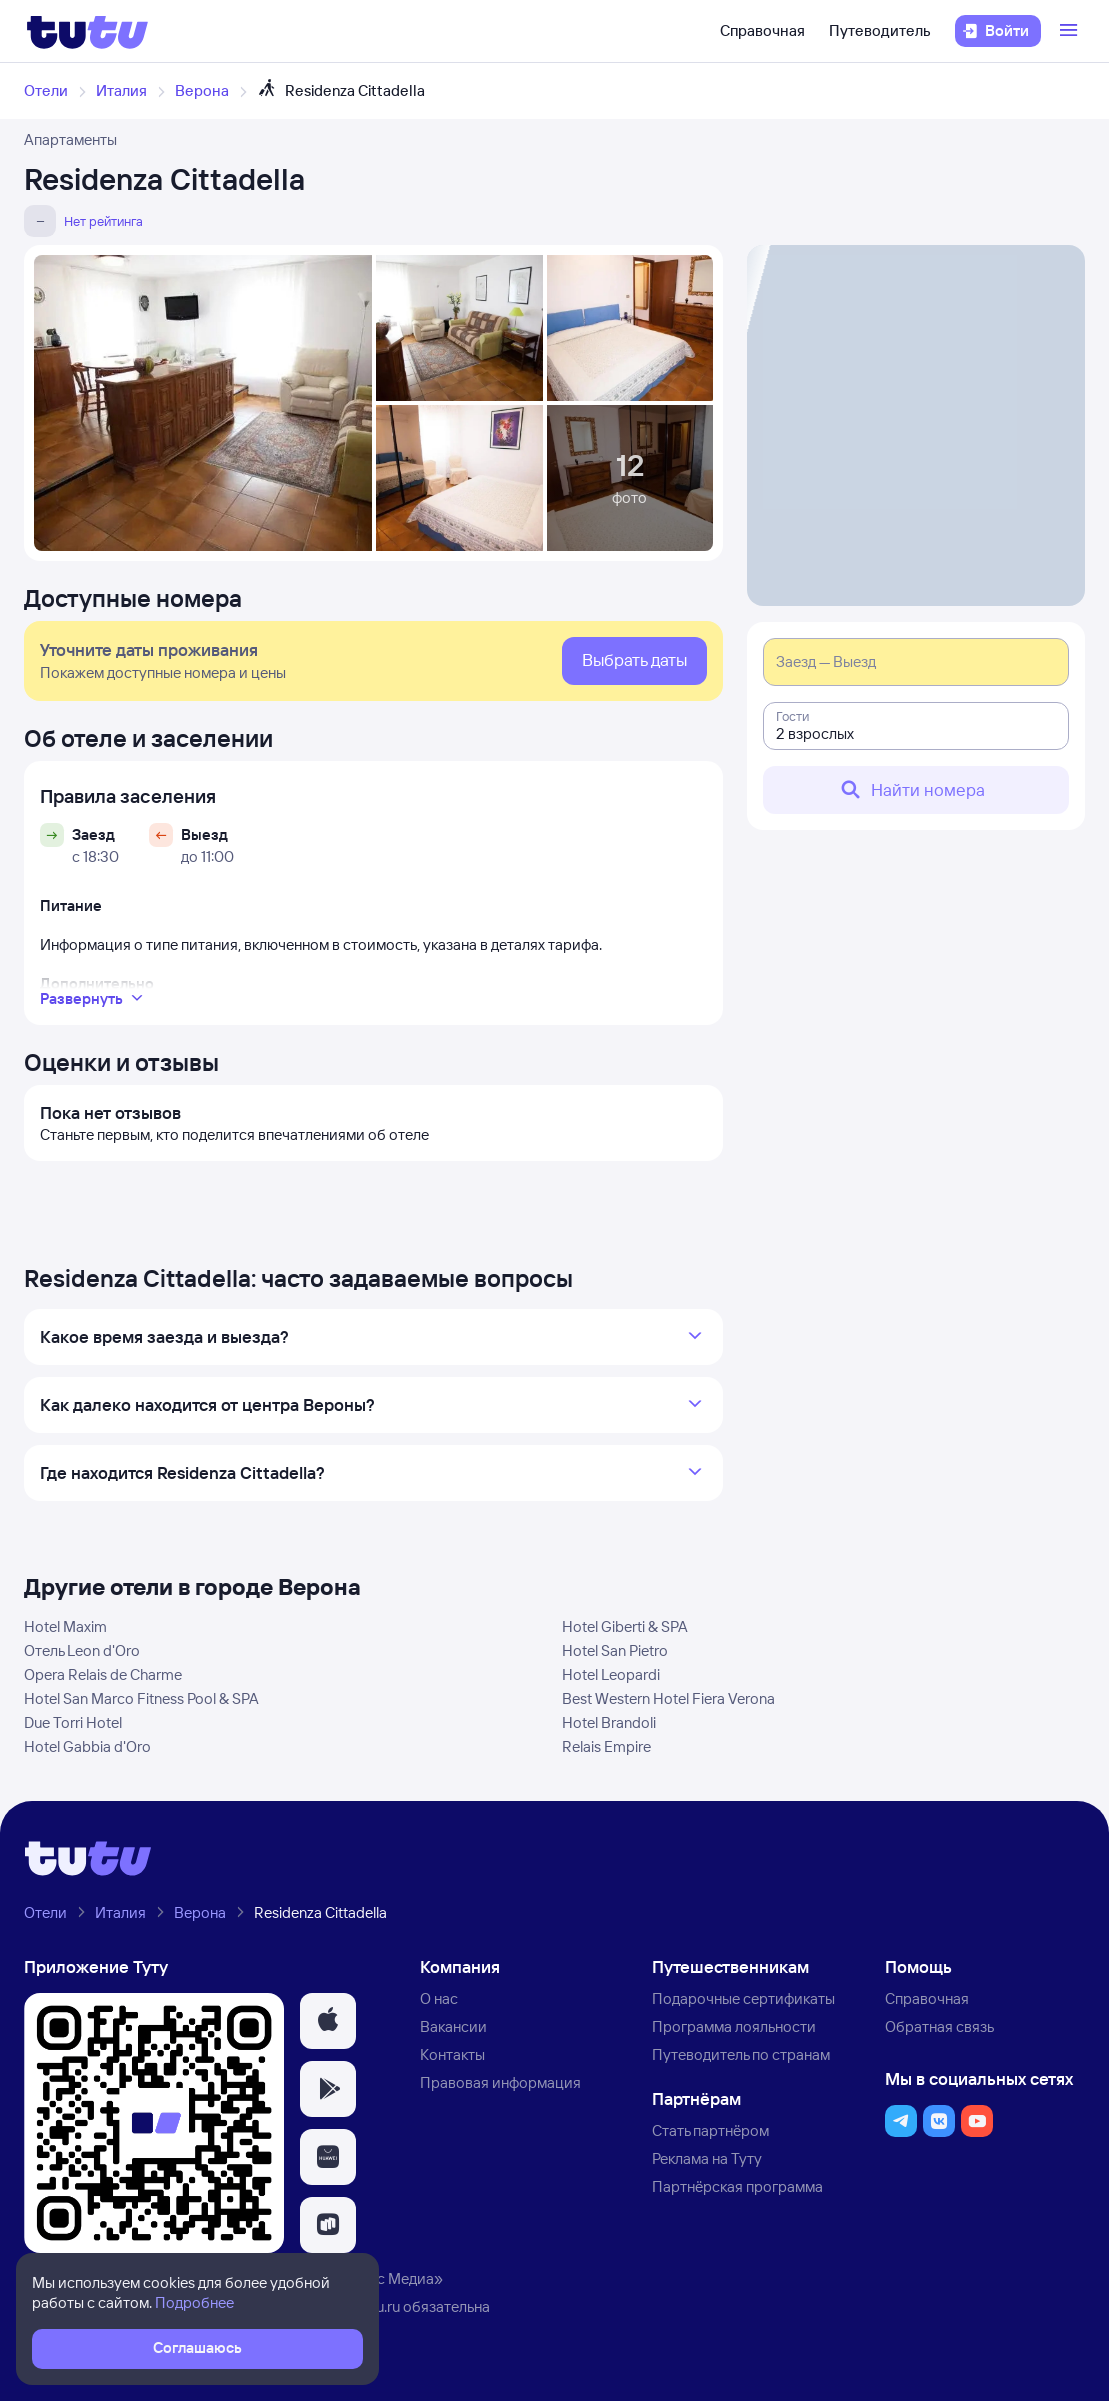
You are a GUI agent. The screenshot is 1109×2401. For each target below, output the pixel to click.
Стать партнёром (710, 2130)
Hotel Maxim (65, 1626)
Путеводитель (880, 30)
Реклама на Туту (707, 2158)
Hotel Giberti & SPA (625, 1626)
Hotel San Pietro (615, 1650)
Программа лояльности (734, 2026)
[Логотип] (87, 31)
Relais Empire (606, 1746)
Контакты (452, 2054)
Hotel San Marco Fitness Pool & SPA (141, 1698)
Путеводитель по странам (741, 2054)
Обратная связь (939, 2026)
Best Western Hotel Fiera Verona (668, 1698)
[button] (328, 2021)
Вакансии (453, 2026)
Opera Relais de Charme (103, 1674)
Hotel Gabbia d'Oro (87, 1746)
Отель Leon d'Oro (82, 1650)
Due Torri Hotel (73, 1722)
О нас (439, 1998)
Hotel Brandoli (609, 1722)
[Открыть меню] (1071, 31)
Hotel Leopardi (611, 1674)
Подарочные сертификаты (743, 1998)
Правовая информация (500, 2082)
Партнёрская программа (737, 2186)
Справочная (762, 30)
